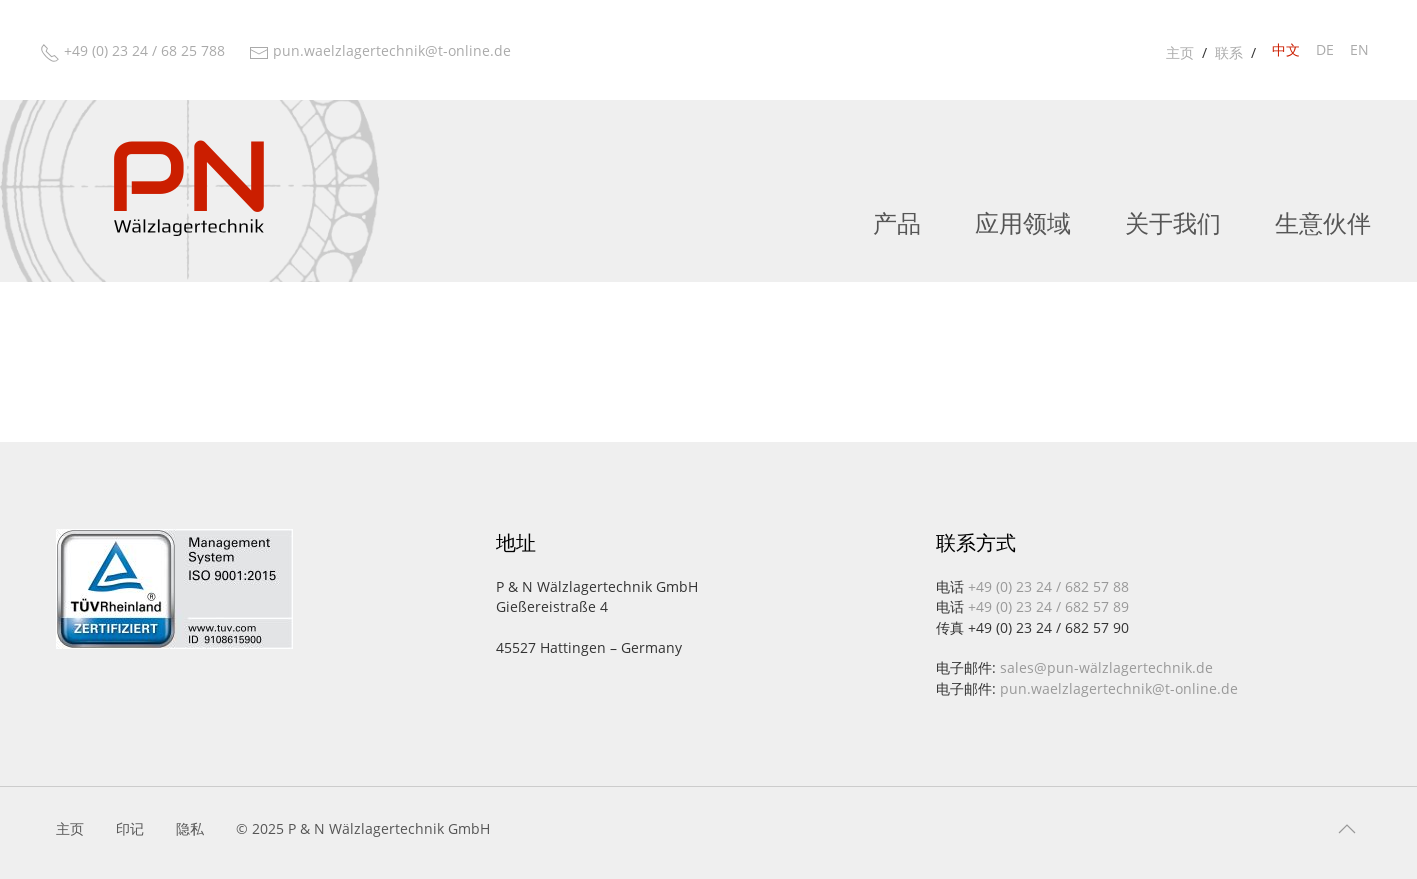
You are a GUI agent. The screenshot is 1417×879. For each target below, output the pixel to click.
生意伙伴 (1323, 224)
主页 (1180, 52)
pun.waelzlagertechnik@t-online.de (1119, 688)
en (1359, 49)
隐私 (190, 828)
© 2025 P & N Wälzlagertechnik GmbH (363, 828)
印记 (130, 828)
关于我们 (1173, 224)
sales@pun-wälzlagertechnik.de (1106, 667)
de (1325, 49)
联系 (1229, 52)
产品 (897, 224)
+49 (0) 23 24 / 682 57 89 (1048, 606)
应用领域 (1023, 224)
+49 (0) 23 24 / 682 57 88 (1048, 586)
